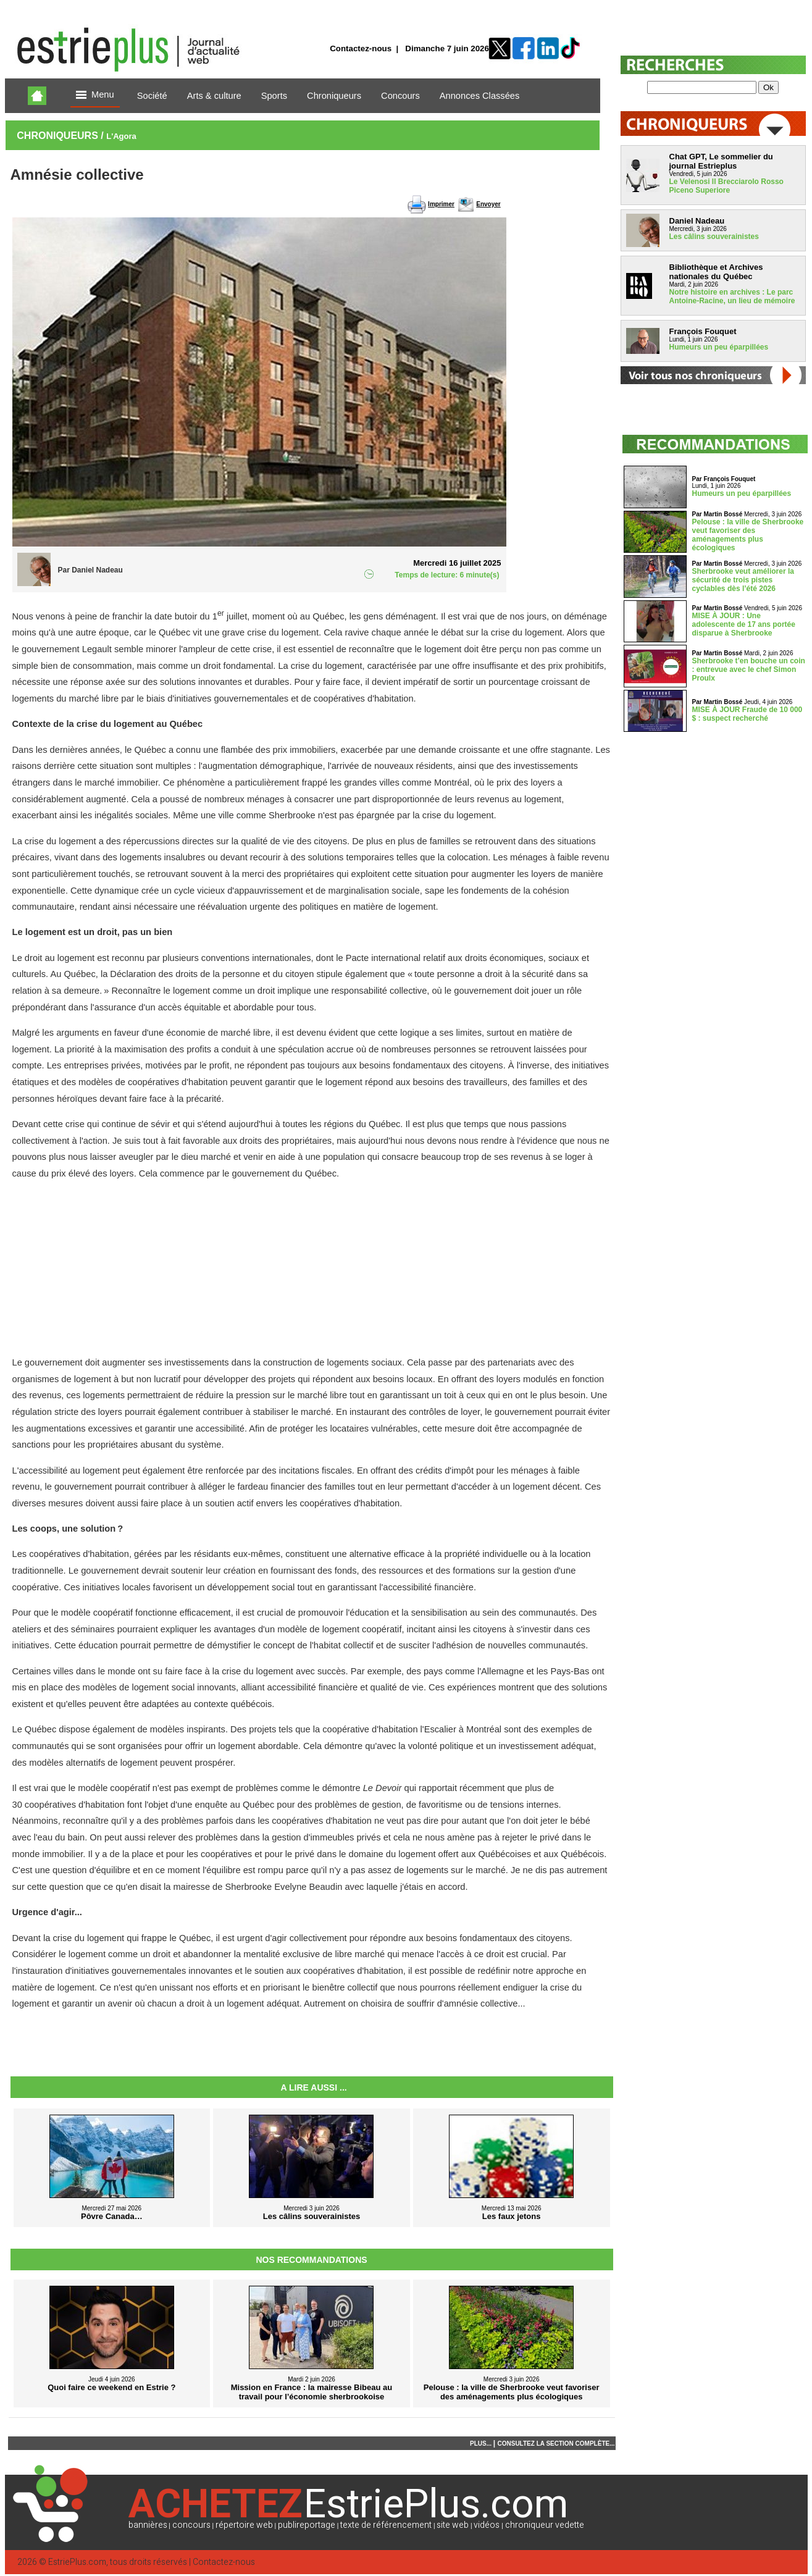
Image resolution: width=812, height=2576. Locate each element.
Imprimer (441, 204)
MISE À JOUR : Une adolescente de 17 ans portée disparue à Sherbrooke (743, 624)
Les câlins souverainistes (714, 236)
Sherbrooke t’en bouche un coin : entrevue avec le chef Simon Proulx (748, 669)
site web (453, 2525)
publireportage (306, 2525)
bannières (147, 2525)
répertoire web (244, 2525)
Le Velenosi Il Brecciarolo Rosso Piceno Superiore (726, 186)
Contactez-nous (360, 48)
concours (191, 2525)
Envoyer (488, 204)
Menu (95, 95)
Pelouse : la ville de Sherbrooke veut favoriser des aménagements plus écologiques (748, 535)
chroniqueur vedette (544, 2525)
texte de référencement (386, 2525)
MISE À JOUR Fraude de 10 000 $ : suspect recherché (747, 714)
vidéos (487, 2525)
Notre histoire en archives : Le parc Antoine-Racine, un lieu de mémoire (732, 296)
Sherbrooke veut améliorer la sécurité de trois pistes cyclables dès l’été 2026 (743, 580)
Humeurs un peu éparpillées (719, 347)
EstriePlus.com (77, 2562)
